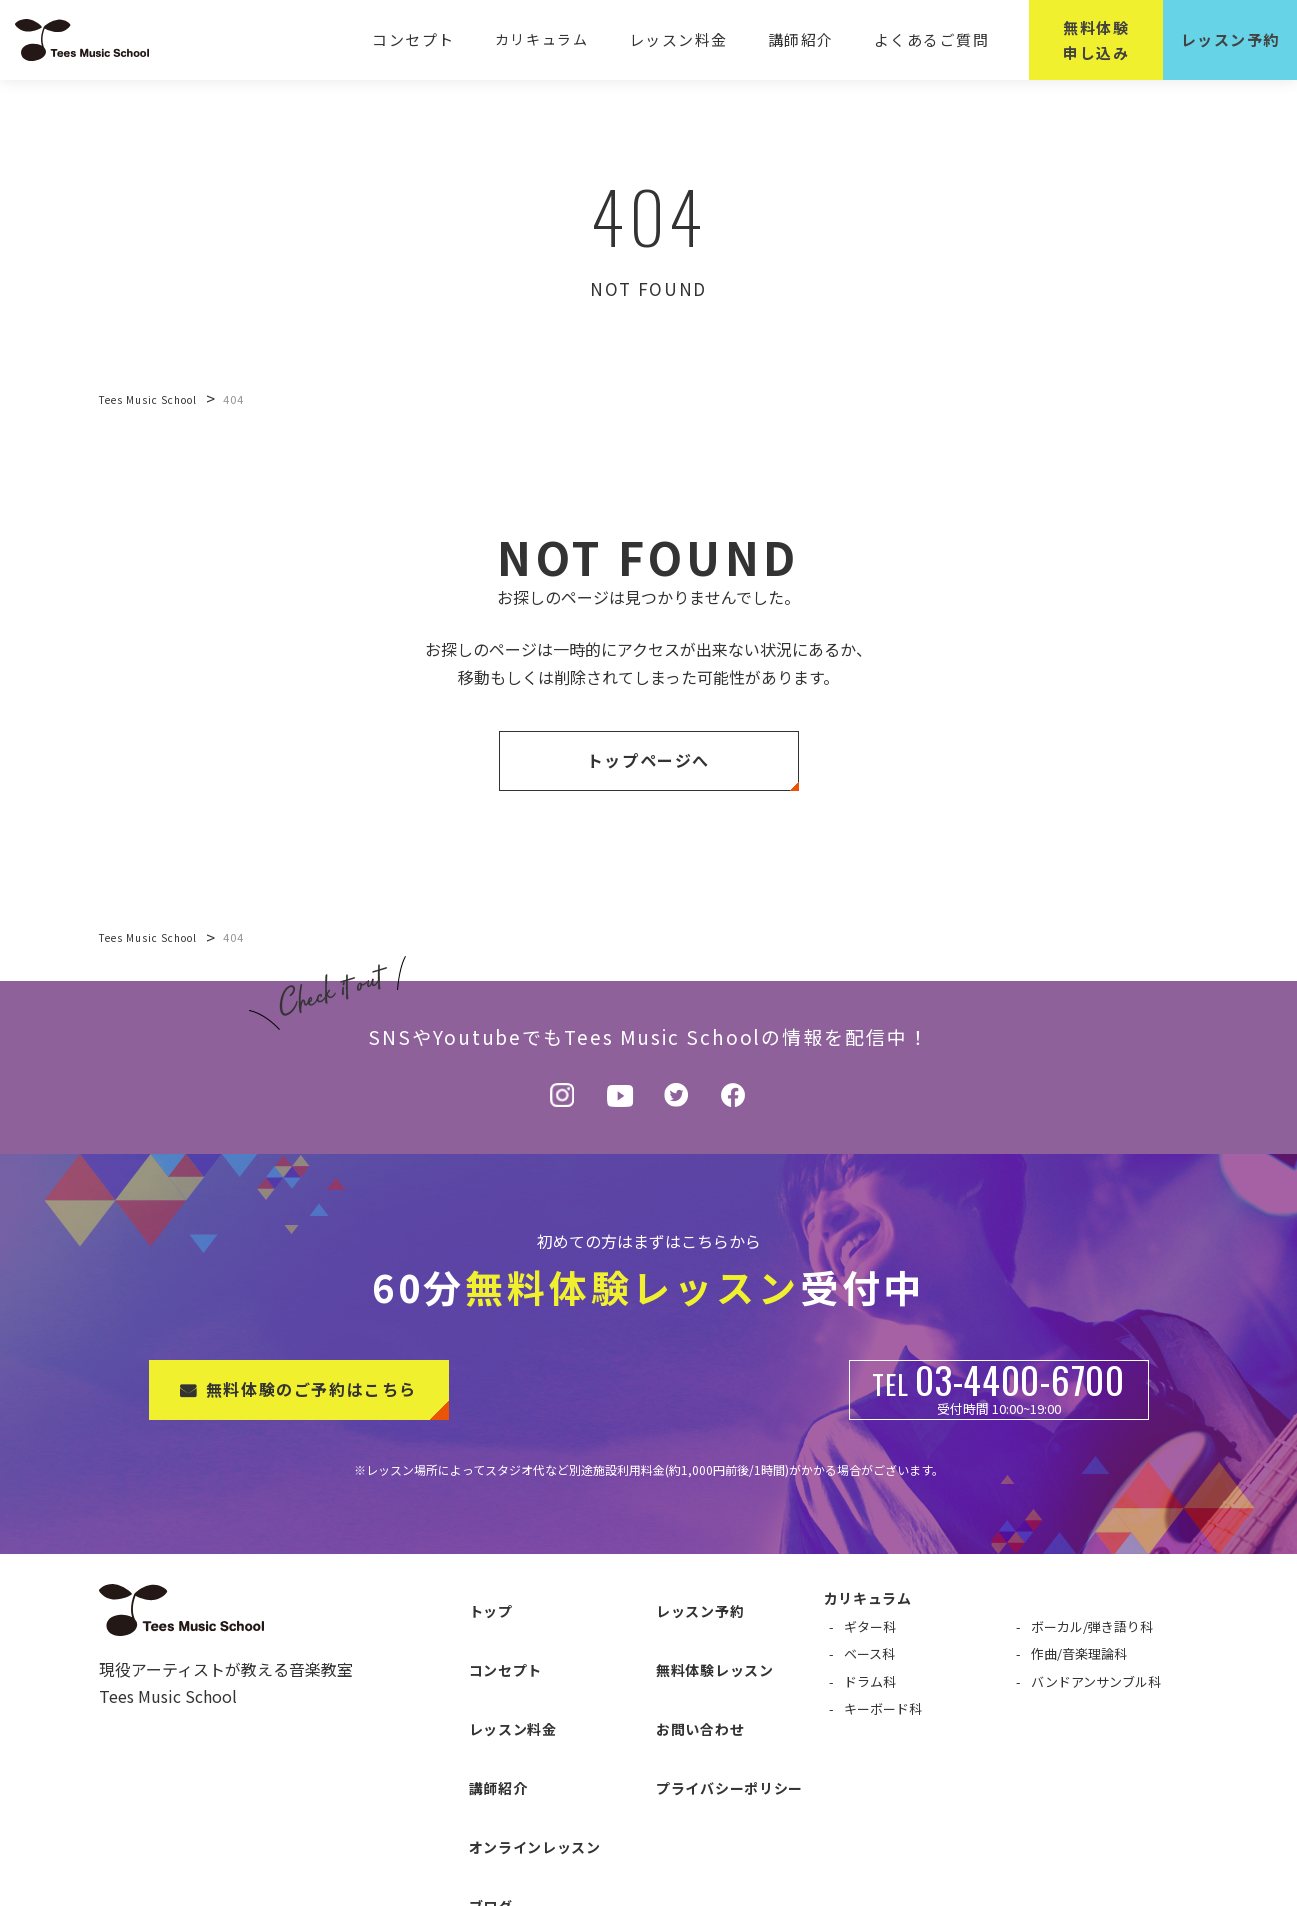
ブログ (471, 1763)
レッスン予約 (680, 1598)
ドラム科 (870, 1681)
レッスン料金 (691, 39)
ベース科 (869, 1653)
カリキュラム (557, 39)
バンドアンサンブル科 (1096, 1681)
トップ (471, 1598)
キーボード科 (883, 1708)
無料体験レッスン (695, 1631)
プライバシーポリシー (709, 1697)
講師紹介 (808, 39)
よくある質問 (493, 1796)
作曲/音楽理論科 (1079, 1653)
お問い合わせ (680, 1664)
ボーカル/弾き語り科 (1092, 1626)
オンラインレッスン (515, 1730)
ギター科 (870, 1626)
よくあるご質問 (934, 39)
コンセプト (431, 39)
